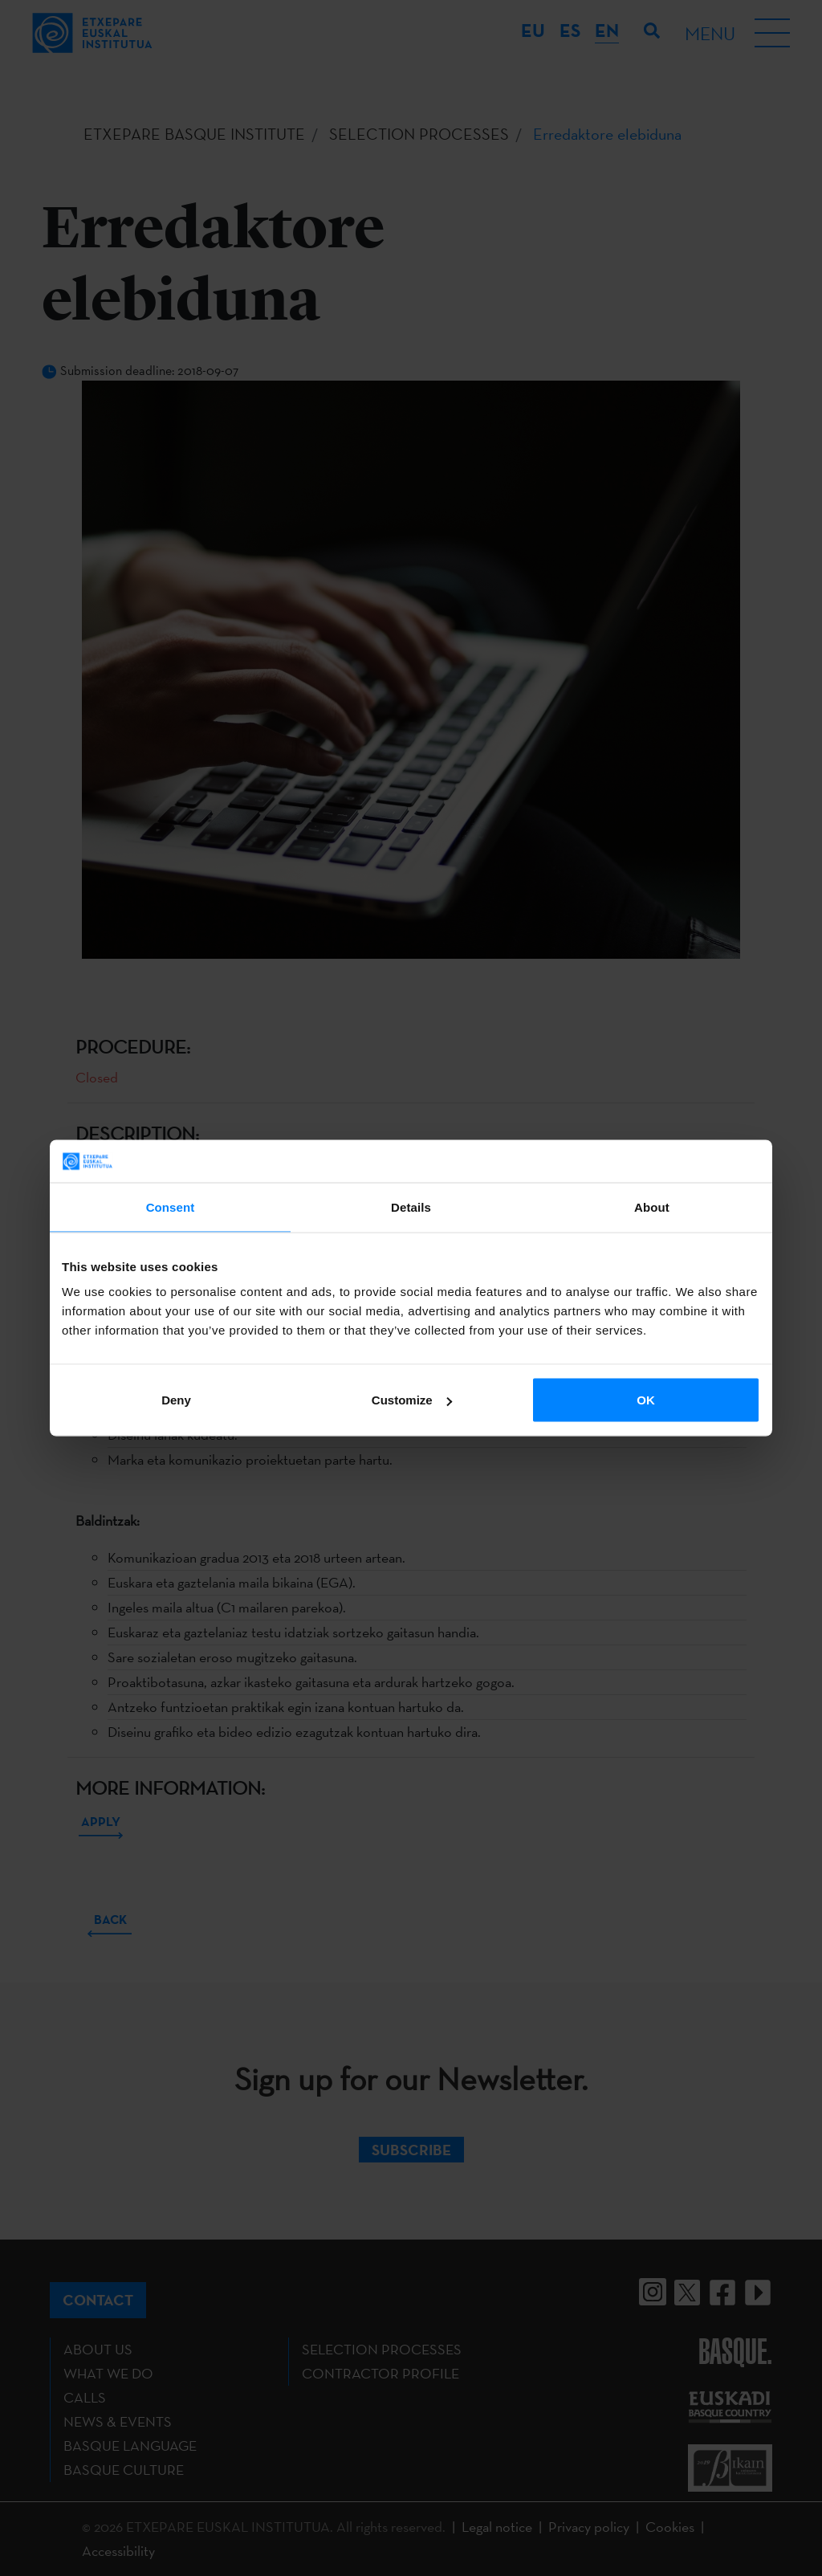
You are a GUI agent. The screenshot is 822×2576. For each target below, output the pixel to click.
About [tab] (651, 1206)
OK (646, 1400)
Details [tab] (411, 1206)
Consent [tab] (170, 1206)
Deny (176, 1400)
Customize (412, 1400)
